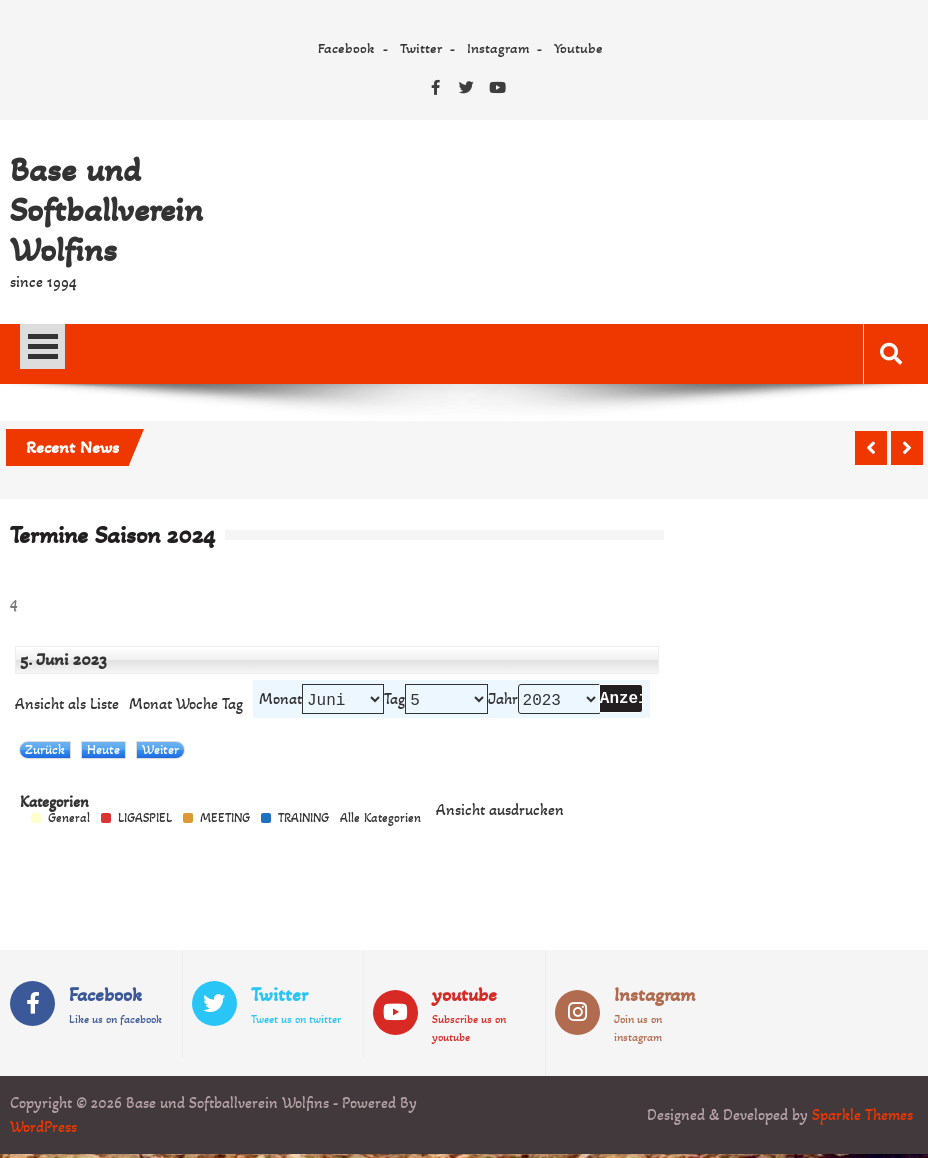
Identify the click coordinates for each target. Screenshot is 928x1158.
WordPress (43, 1130)
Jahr (503, 701)
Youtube (578, 48)
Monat (150, 706)
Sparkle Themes (862, 1118)
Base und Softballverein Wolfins (106, 210)
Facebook (346, 48)
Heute (103, 753)
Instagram (498, 48)
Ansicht (500, 814)
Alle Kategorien (380, 822)
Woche (197, 706)
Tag (394, 701)
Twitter (421, 48)
